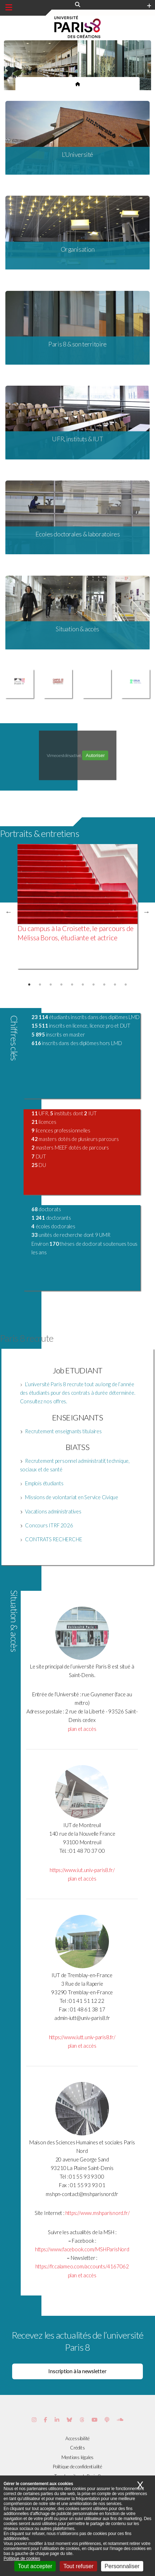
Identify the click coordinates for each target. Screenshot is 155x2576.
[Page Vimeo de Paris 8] (57, 2420)
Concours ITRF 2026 (49, 1525)
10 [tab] (125, 984)
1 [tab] (29, 984)
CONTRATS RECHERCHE (53, 1539)
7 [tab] (93, 984)
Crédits (77, 2448)
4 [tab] (61, 984)
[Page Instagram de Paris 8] (34, 2420)
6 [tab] (82, 984)
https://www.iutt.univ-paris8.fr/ (82, 2037)
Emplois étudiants (44, 1483)
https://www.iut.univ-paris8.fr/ (82, 1870)
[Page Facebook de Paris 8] (45, 2420)
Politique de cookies (22, 2558)
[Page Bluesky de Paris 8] (69, 2420)
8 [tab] (104, 984)
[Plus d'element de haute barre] (149, 6)
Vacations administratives (53, 1511)
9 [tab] (115, 984)
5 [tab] (72, 984)
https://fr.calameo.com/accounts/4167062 (82, 2266)
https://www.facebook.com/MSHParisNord (82, 2249)
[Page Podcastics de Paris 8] (107, 2420)
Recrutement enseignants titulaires (63, 1431)
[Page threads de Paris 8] (82, 2420)
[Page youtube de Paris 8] (94, 2420)
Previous (8, 911)
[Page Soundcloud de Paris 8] (120, 2420)
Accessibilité (77, 2438)
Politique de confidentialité (77, 2466)
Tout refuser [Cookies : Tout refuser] (78, 2566)
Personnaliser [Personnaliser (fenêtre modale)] (122, 2566)
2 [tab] (40, 984)
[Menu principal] (8, 7)
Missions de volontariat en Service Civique (71, 1497)
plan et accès (82, 1729)
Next (146, 911)
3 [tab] (50, 984)
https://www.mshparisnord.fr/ (97, 2213)
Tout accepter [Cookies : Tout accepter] (35, 2566)
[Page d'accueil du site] (77, 83)
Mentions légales (77, 2457)
